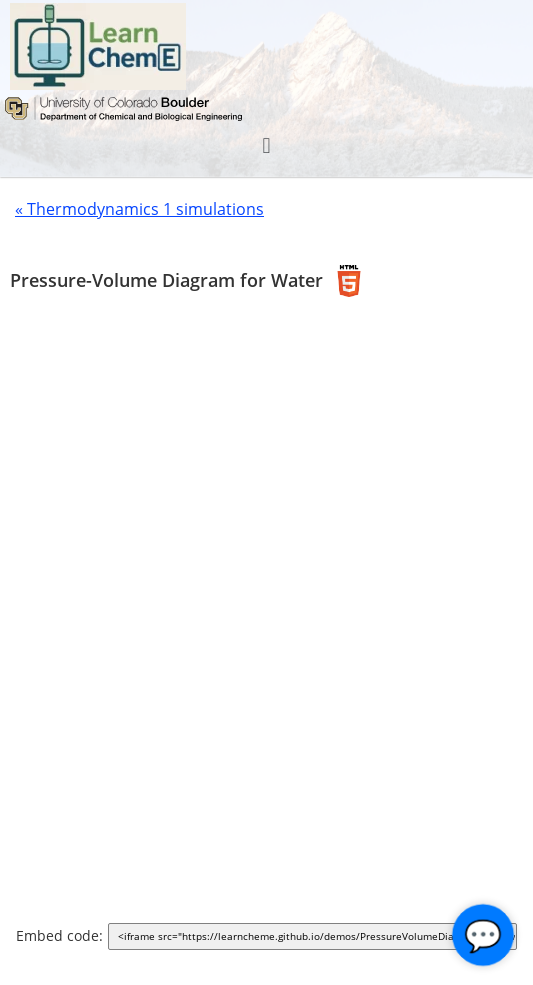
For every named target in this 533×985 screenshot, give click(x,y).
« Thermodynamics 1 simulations (139, 209)
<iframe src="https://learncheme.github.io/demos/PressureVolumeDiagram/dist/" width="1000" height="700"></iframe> (316, 938)
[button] (266, 145)
